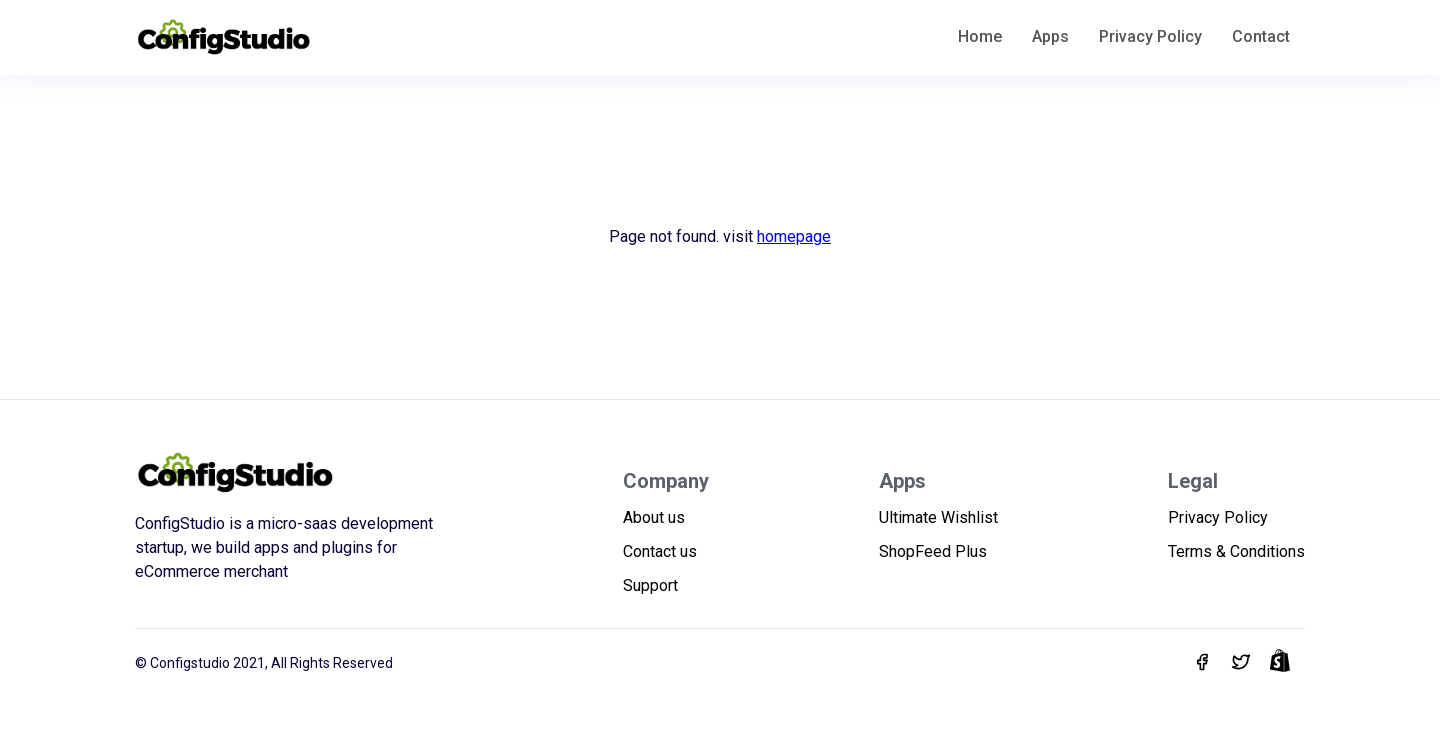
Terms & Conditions (1236, 551)
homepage (794, 236)
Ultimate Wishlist (938, 517)
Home (980, 36)
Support (650, 585)
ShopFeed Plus (933, 551)
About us (654, 517)
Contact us (660, 551)
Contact (1261, 36)
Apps (1050, 36)
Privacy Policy (1150, 36)
